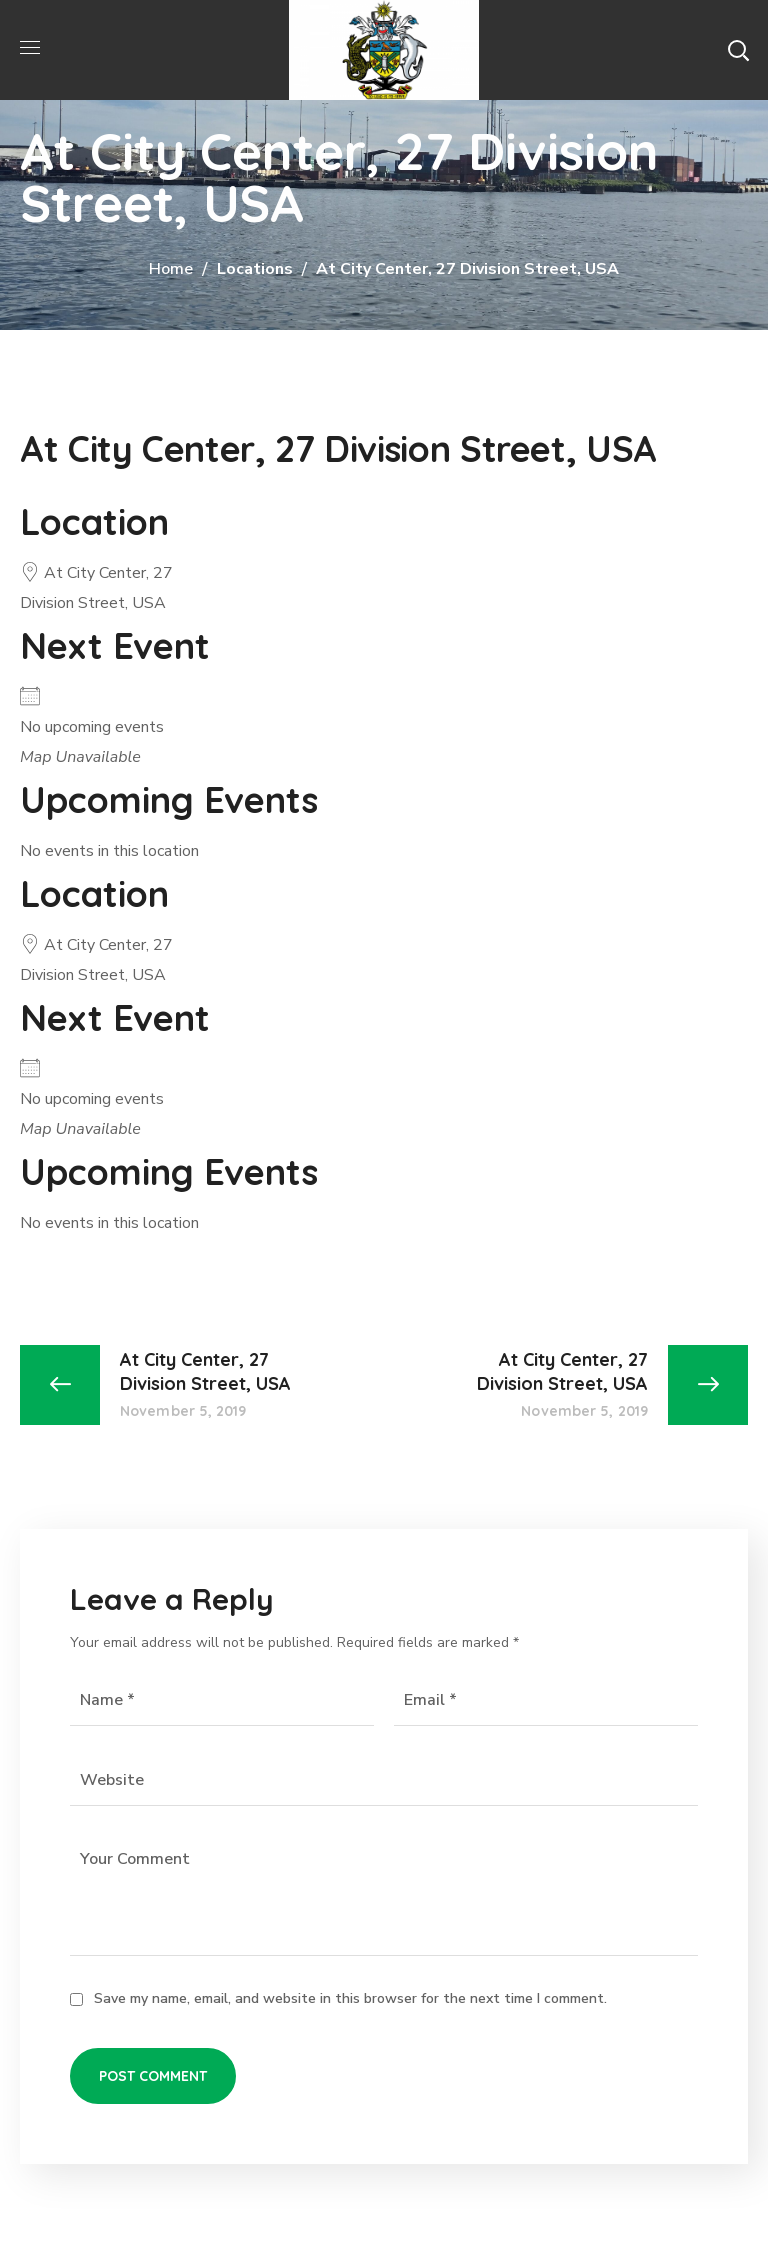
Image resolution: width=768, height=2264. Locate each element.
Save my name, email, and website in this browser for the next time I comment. (350, 1998)
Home (171, 269)
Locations (255, 269)
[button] (738, 50)
